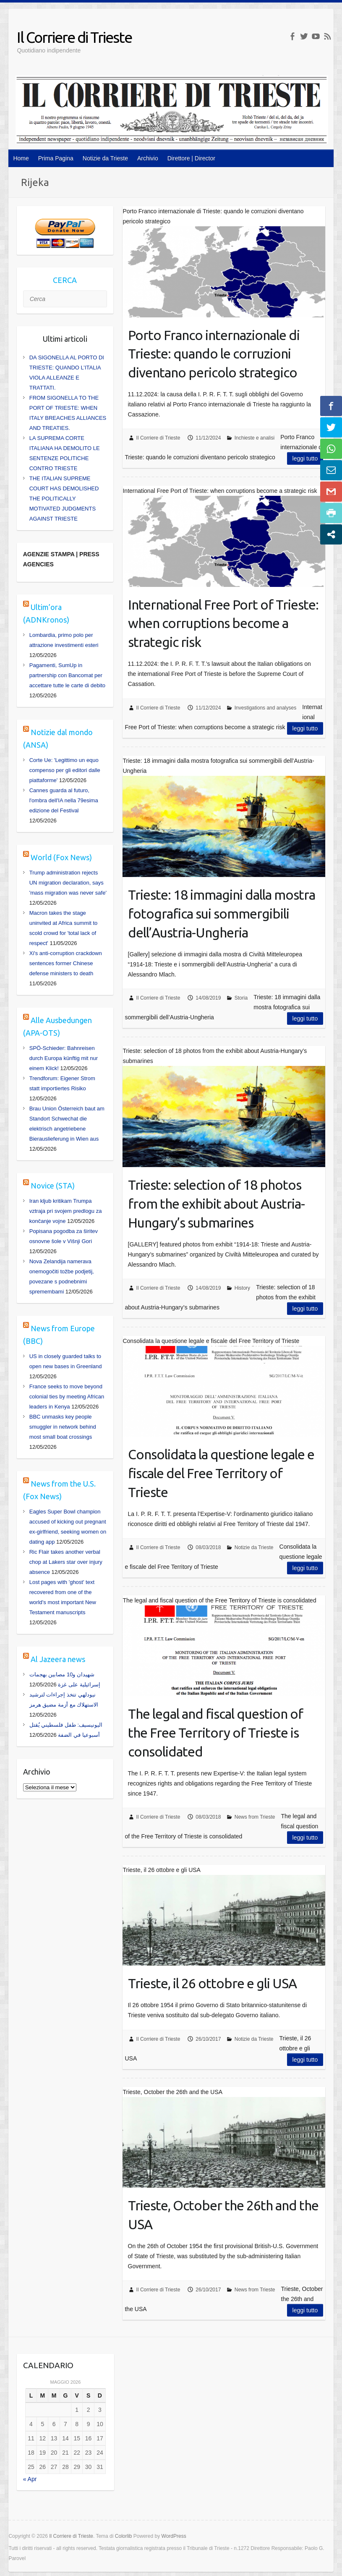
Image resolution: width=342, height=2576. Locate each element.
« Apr (30, 2479)
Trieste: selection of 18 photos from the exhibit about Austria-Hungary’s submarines (216, 1203)
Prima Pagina (55, 158)
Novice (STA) (53, 1185)
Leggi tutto (305, 458)
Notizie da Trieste (105, 158)
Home (21, 158)
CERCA (65, 280)
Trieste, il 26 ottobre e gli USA (212, 1983)
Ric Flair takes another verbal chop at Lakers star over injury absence (65, 1562)
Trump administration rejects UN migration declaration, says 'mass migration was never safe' (68, 882)
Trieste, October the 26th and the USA (223, 2215)
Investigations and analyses (265, 708)
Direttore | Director (191, 158)
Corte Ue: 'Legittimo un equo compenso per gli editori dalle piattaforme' (64, 770)
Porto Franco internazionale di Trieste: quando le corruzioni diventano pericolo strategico (214, 353)
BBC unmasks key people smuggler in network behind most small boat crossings (62, 1427)
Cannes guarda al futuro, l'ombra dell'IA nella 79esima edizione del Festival (63, 800)
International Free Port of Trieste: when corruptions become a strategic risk (223, 623)
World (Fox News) (61, 857)
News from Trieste (255, 1817)
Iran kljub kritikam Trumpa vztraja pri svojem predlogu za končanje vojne (65, 1211)
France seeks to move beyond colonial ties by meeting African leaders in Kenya (66, 1396)
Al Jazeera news (58, 1659)
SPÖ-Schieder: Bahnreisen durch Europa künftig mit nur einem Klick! (63, 1058)
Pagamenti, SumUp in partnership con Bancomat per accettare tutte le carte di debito (67, 675)
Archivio (147, 158)
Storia (241, 998)
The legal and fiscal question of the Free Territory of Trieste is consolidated (215, 1732)
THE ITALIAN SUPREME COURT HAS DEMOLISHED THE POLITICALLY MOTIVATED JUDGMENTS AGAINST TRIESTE (64, 498)
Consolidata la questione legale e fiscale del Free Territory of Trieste (221, 1473)
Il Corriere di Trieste (74, 37)
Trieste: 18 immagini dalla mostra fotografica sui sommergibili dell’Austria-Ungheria (221, 913)
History (242, 1288)
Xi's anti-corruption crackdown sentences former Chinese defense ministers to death (65, 963)
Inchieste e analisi (254, 438)
